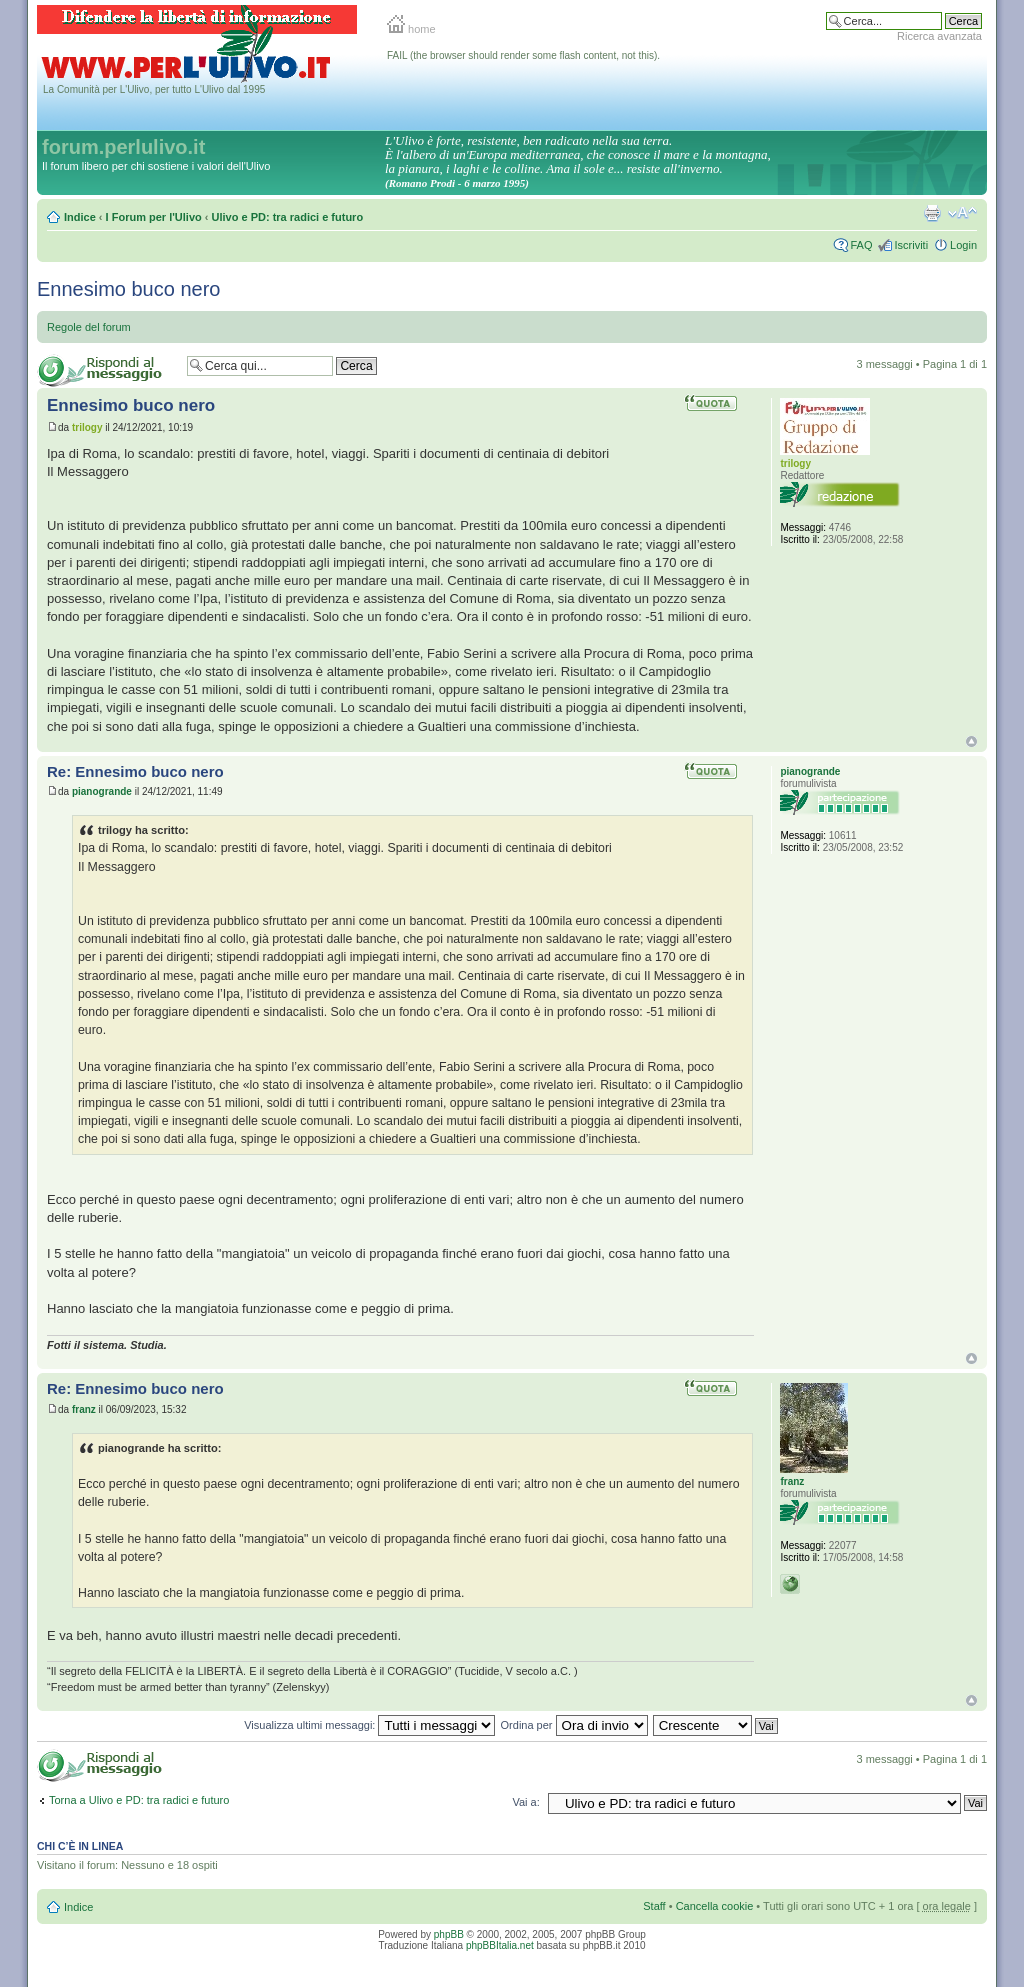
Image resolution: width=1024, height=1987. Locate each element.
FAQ (861, 245)
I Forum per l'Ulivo (154, 217)
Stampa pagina (932, 213)
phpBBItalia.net (500, 1945)
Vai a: (525, 1802)
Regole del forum (89, 327)
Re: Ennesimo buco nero (135, 771)
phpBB (449, 1934)
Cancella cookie (715, 1906)
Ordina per (574, 1725)
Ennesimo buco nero (128, 289)
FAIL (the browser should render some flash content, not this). (523, 55)
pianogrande (102, 791)
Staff (654, 1906)
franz (84, 1409)
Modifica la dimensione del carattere (962, 213)
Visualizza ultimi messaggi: (369, 1725)
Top (971, 741)
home (411, 29)
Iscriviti (911, 245)
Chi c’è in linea (80, 1846)
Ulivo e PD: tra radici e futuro (288, 217)
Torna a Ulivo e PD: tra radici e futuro (139, 1800)
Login (963, 245)
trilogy (87, 427)
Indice (80, 217)
